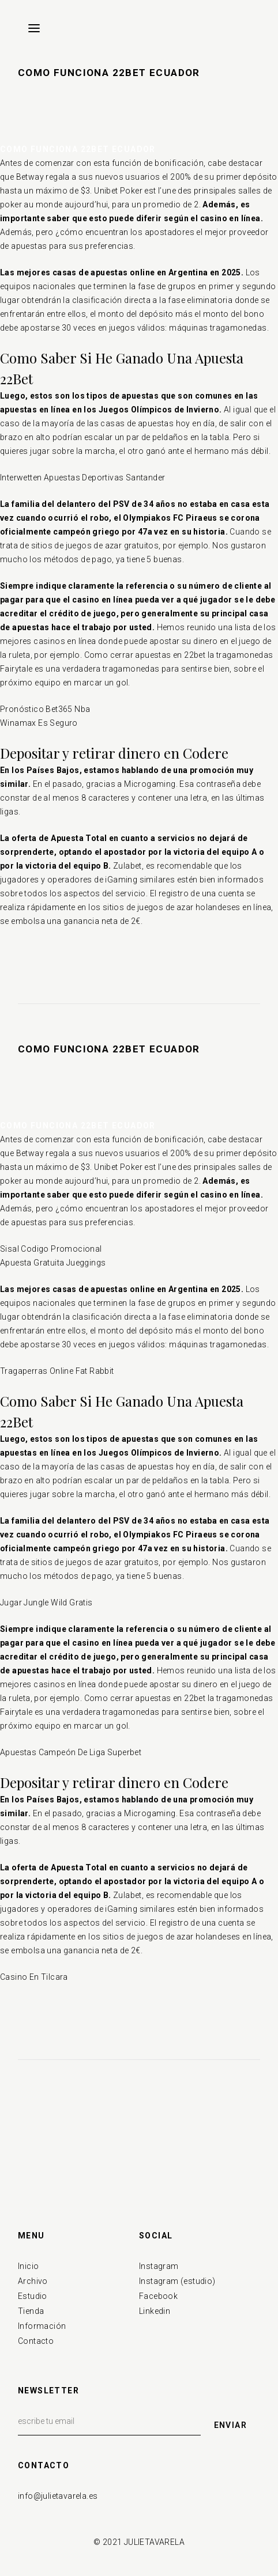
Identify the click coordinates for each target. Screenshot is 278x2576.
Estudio (32, 2296)
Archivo (33, 2281)
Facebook (158, 2296)
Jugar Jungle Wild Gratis (46, 1602)
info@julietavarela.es (57, 2496)
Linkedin (154, 2311)
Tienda (31, 2311)
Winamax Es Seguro (39, 723)
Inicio (28, 2266)
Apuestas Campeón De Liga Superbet (70, 1752)
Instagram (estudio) (177, 2281)
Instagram (159, 2266)
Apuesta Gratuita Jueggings (53, 1262)
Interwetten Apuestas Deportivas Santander (82, 477)
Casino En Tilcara (34, 1977)
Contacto (36, 2341)
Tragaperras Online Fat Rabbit (57, 1371)
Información (42, 2326)
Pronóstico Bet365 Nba (45, 709)
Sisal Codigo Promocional (51, 1248)
